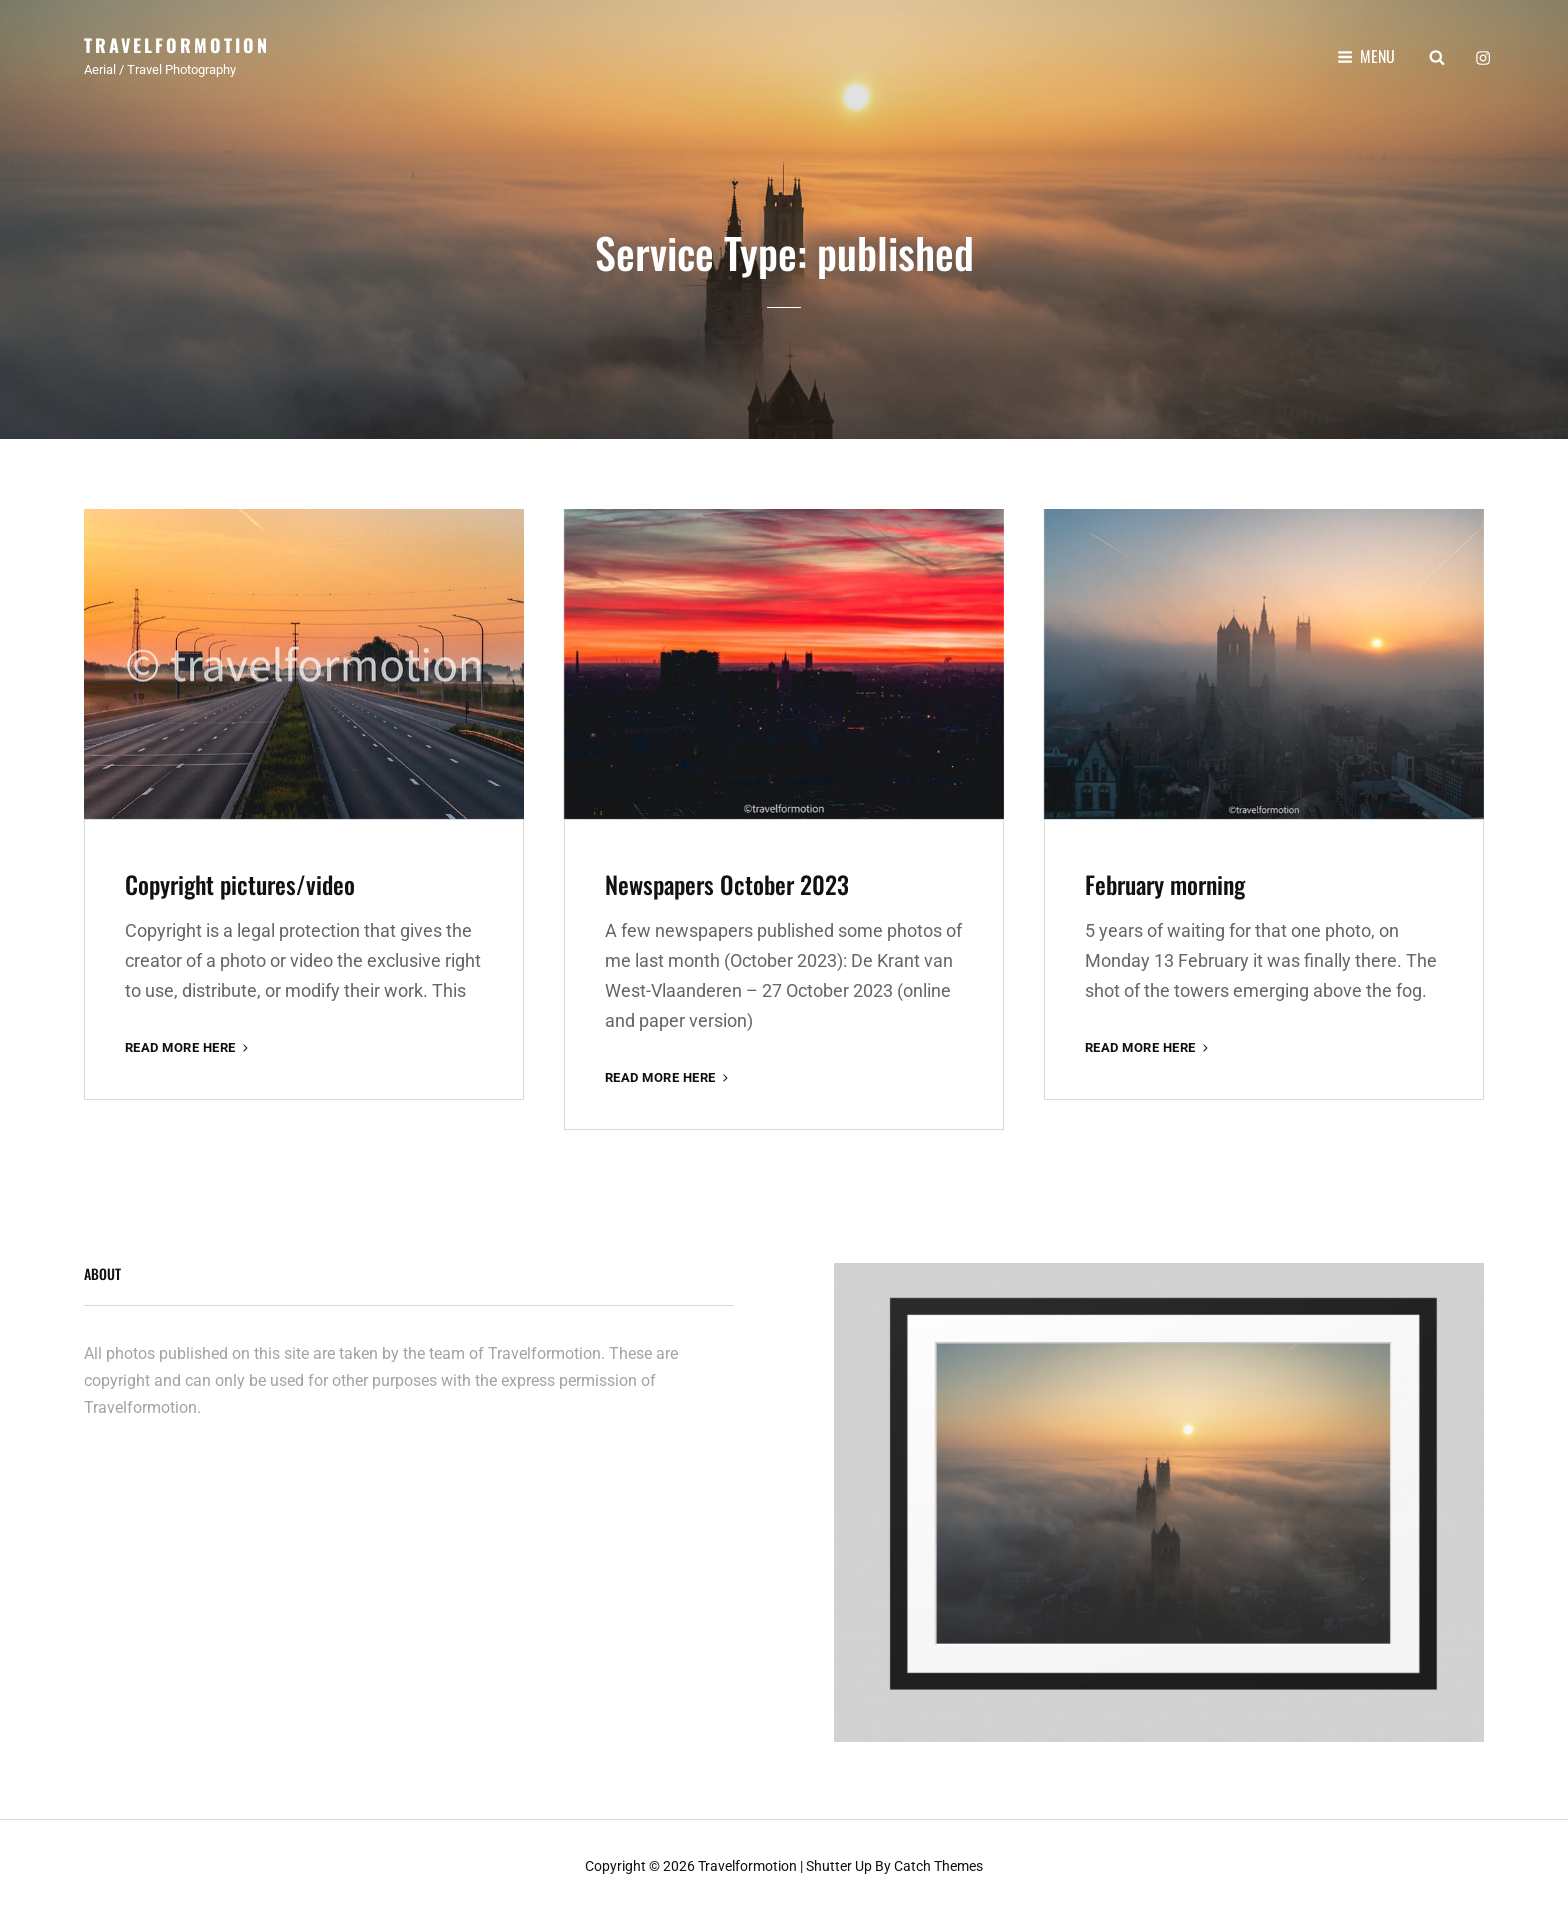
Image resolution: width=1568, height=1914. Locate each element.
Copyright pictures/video (240, 884)
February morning (1165, 884)
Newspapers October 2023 (727, 884)
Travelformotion (177, 45)
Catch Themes (938, 1866)
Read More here (188, 1047)
